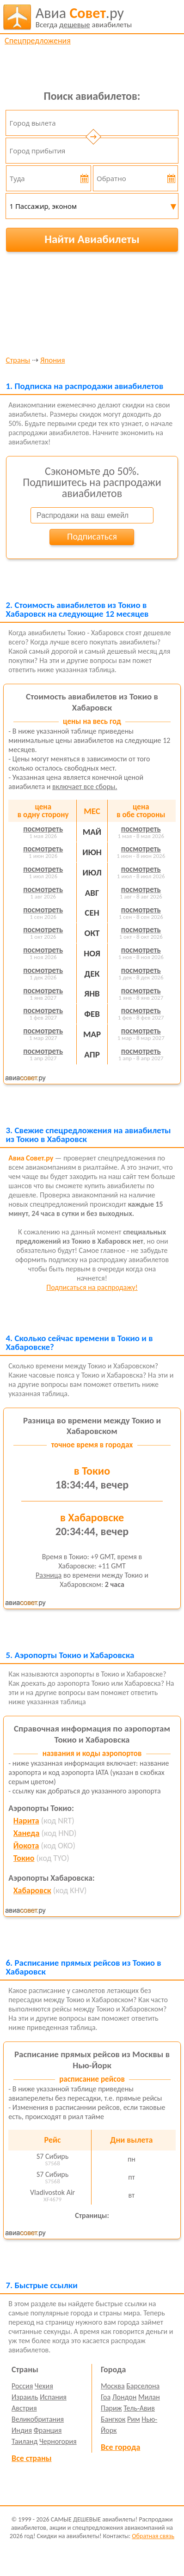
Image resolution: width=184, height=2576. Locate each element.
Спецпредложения (38, 41)
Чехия (44, 2386)
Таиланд (24, 2441)
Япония (52, 361)
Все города (120, 2447)
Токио (24, 1858)
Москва (113, 2386)
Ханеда (26, 1833)
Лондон (124, 2397)
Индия (22, 2430)
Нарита (26, 1821)
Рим (133, 2419)
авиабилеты (84, 17)
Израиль (25, 2397)
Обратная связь (153, 2536)
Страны (18, 361)
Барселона (142, 2386)
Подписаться (92, 536)
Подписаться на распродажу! (91, 1287)
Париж (111, 2408)
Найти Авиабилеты (92, 239)
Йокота (26, 1846)
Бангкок (113, 2419)
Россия (22, 2386)
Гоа (105, 2397)
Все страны (31, 2458)
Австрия (24, 2408)
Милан (149, 2397)
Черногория (58, 2441)
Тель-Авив (139, 2408)
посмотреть (43, 829)
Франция (48, 2430)
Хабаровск (32, 1890)
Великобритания (38, 2419)
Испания (53, 2397)
